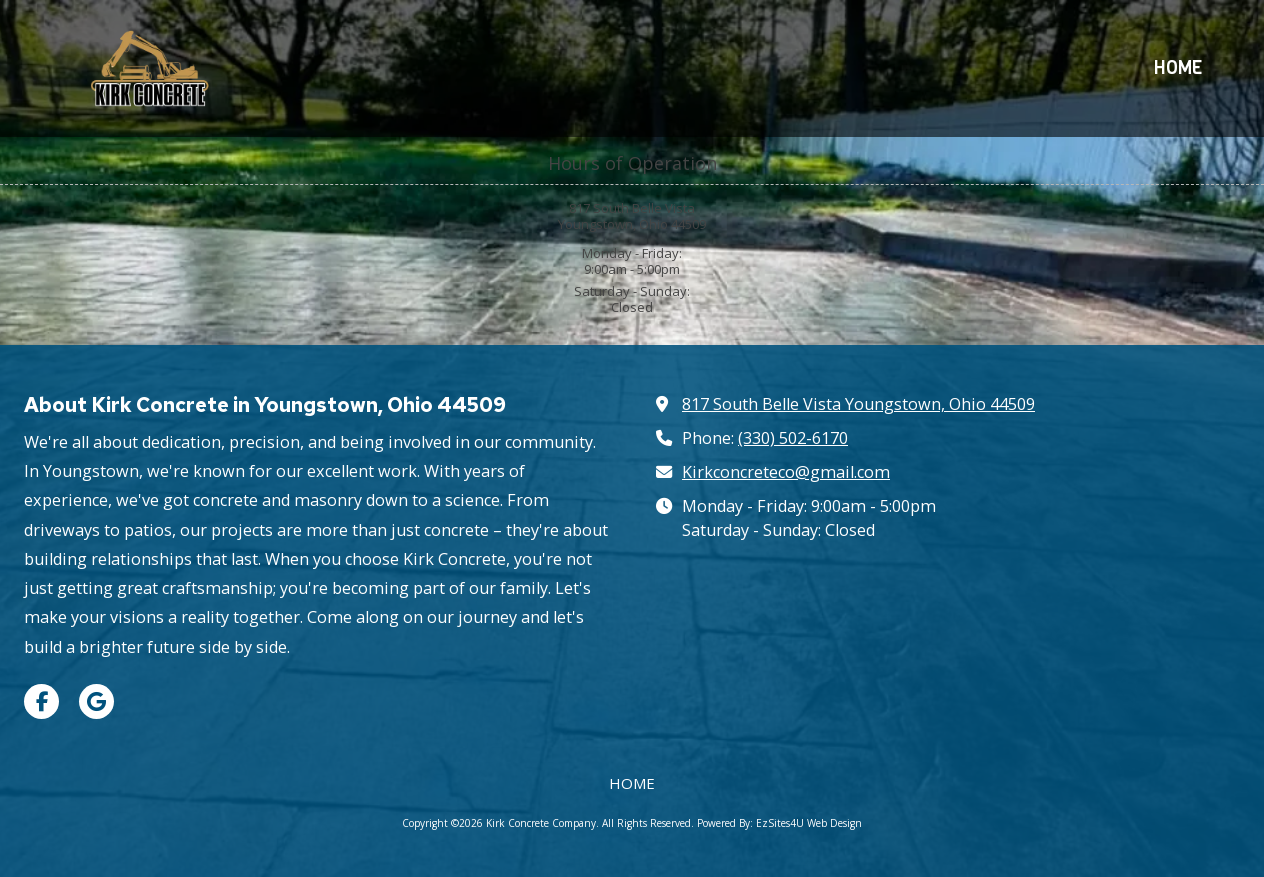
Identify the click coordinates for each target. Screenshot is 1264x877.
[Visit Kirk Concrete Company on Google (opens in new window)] (96, 701)
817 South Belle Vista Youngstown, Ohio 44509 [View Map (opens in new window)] (858, 404)
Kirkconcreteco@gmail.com (786, 472)
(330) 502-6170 (793, 438)
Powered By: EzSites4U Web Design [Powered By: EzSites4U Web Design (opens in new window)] (779, 823)
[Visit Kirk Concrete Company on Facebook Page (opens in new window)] (41, 701)
